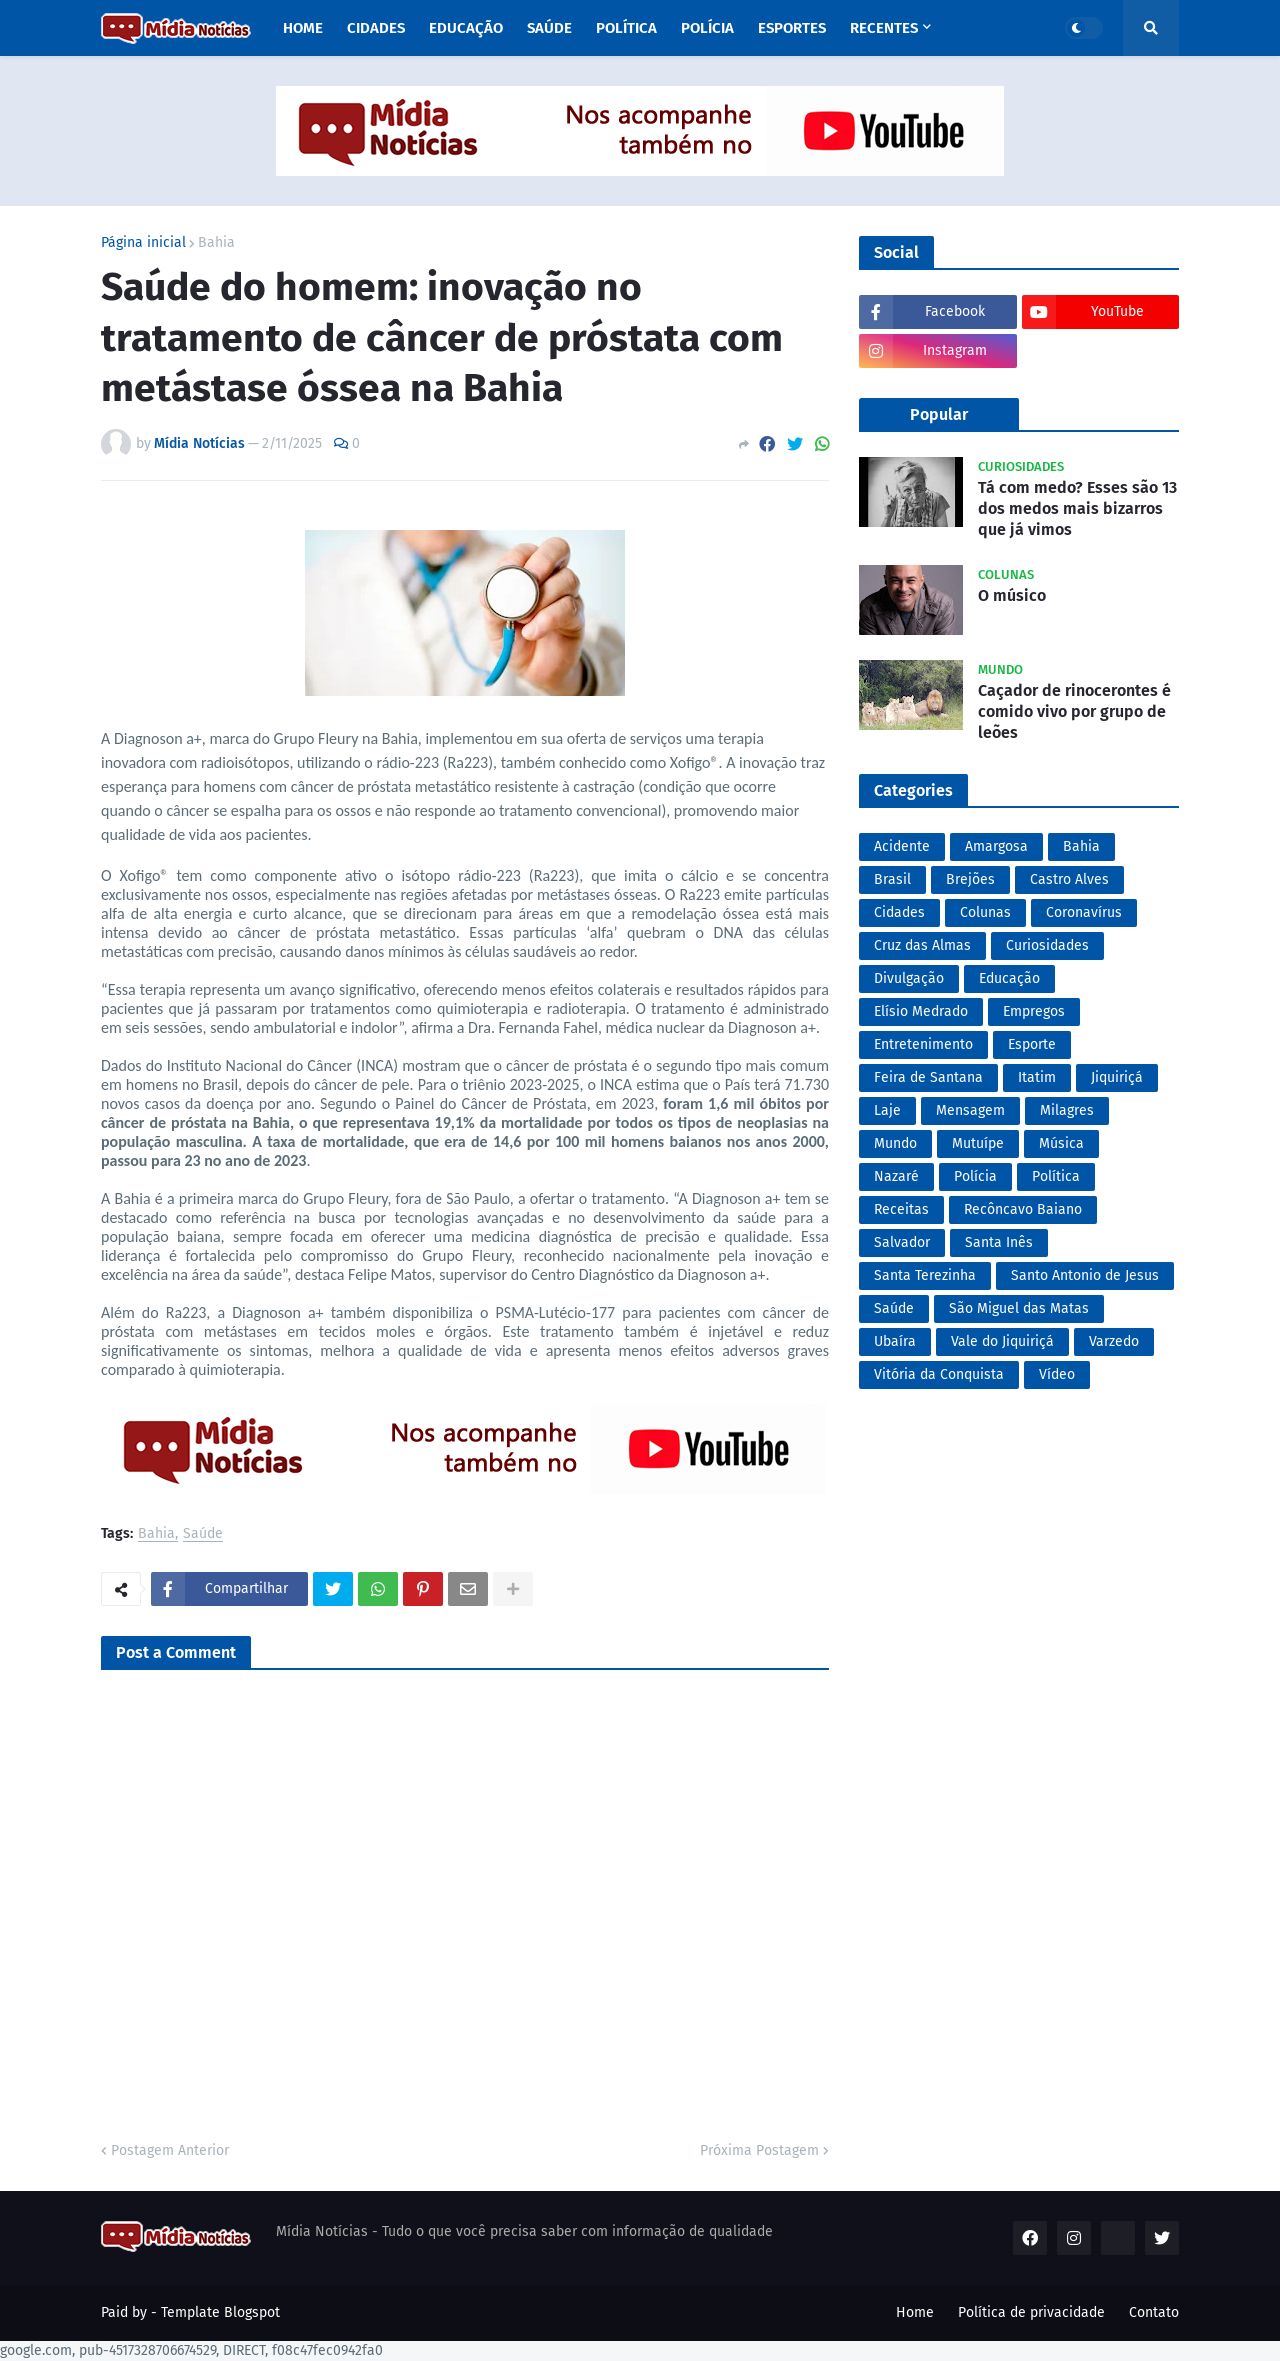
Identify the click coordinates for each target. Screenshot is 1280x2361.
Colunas (985, 912)
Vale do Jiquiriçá (1002, 1341)
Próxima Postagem (759, 2150)
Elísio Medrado (921, 1011)
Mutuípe (978, 1143)
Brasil (892, 879)
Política (1056, 1176)
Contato (1154, 2312)
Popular (939, 414)
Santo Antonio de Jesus (1085, 1275)
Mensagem (970, 1110)
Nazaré (896, 1176)
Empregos (1034, 1011)
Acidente (902, 846)
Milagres (1067, 1110)
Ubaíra (895, 1341)
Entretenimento (923, 1044)
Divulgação (909, 978)
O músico (1012, 595)
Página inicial (143, 243)
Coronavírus (1084, 912)
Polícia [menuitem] (707, 28)
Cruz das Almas (922, 945)
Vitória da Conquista (939, 1374)
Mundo (895, 1143)
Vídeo (1057, 1374)
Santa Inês (999, 1242)
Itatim (1037, 1077)
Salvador (902, 1242)
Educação (1009, 978)
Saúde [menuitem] (549, 28)
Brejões (970, 879)
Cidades (899, 912)
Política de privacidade (1031, 2312)
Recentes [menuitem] (884, 28)
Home (915, 2312)
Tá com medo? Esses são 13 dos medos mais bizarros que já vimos (1077, 508)
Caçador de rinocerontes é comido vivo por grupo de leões (1074, 711)
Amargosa (996, 846)
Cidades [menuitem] (376, 28)
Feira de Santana (928, 1077)
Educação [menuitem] (466, 28)
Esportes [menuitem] (792, 28)
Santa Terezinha (925, 1275)
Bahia (216, 243)
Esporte (1032, 1044)
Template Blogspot (220, 2312)
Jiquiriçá (1117, 1077)
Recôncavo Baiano (1023, 1209)
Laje (887, 1110)
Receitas (901, 1209)
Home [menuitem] (303, 28)
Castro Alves (1069, 879)
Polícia (975, 1176)
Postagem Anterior (170, 2150)
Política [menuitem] (626, 28)
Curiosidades (1047, 945)
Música (1061, 1143)
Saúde (203, 1534)
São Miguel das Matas (1019, 1308)
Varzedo (1114, 1341)
